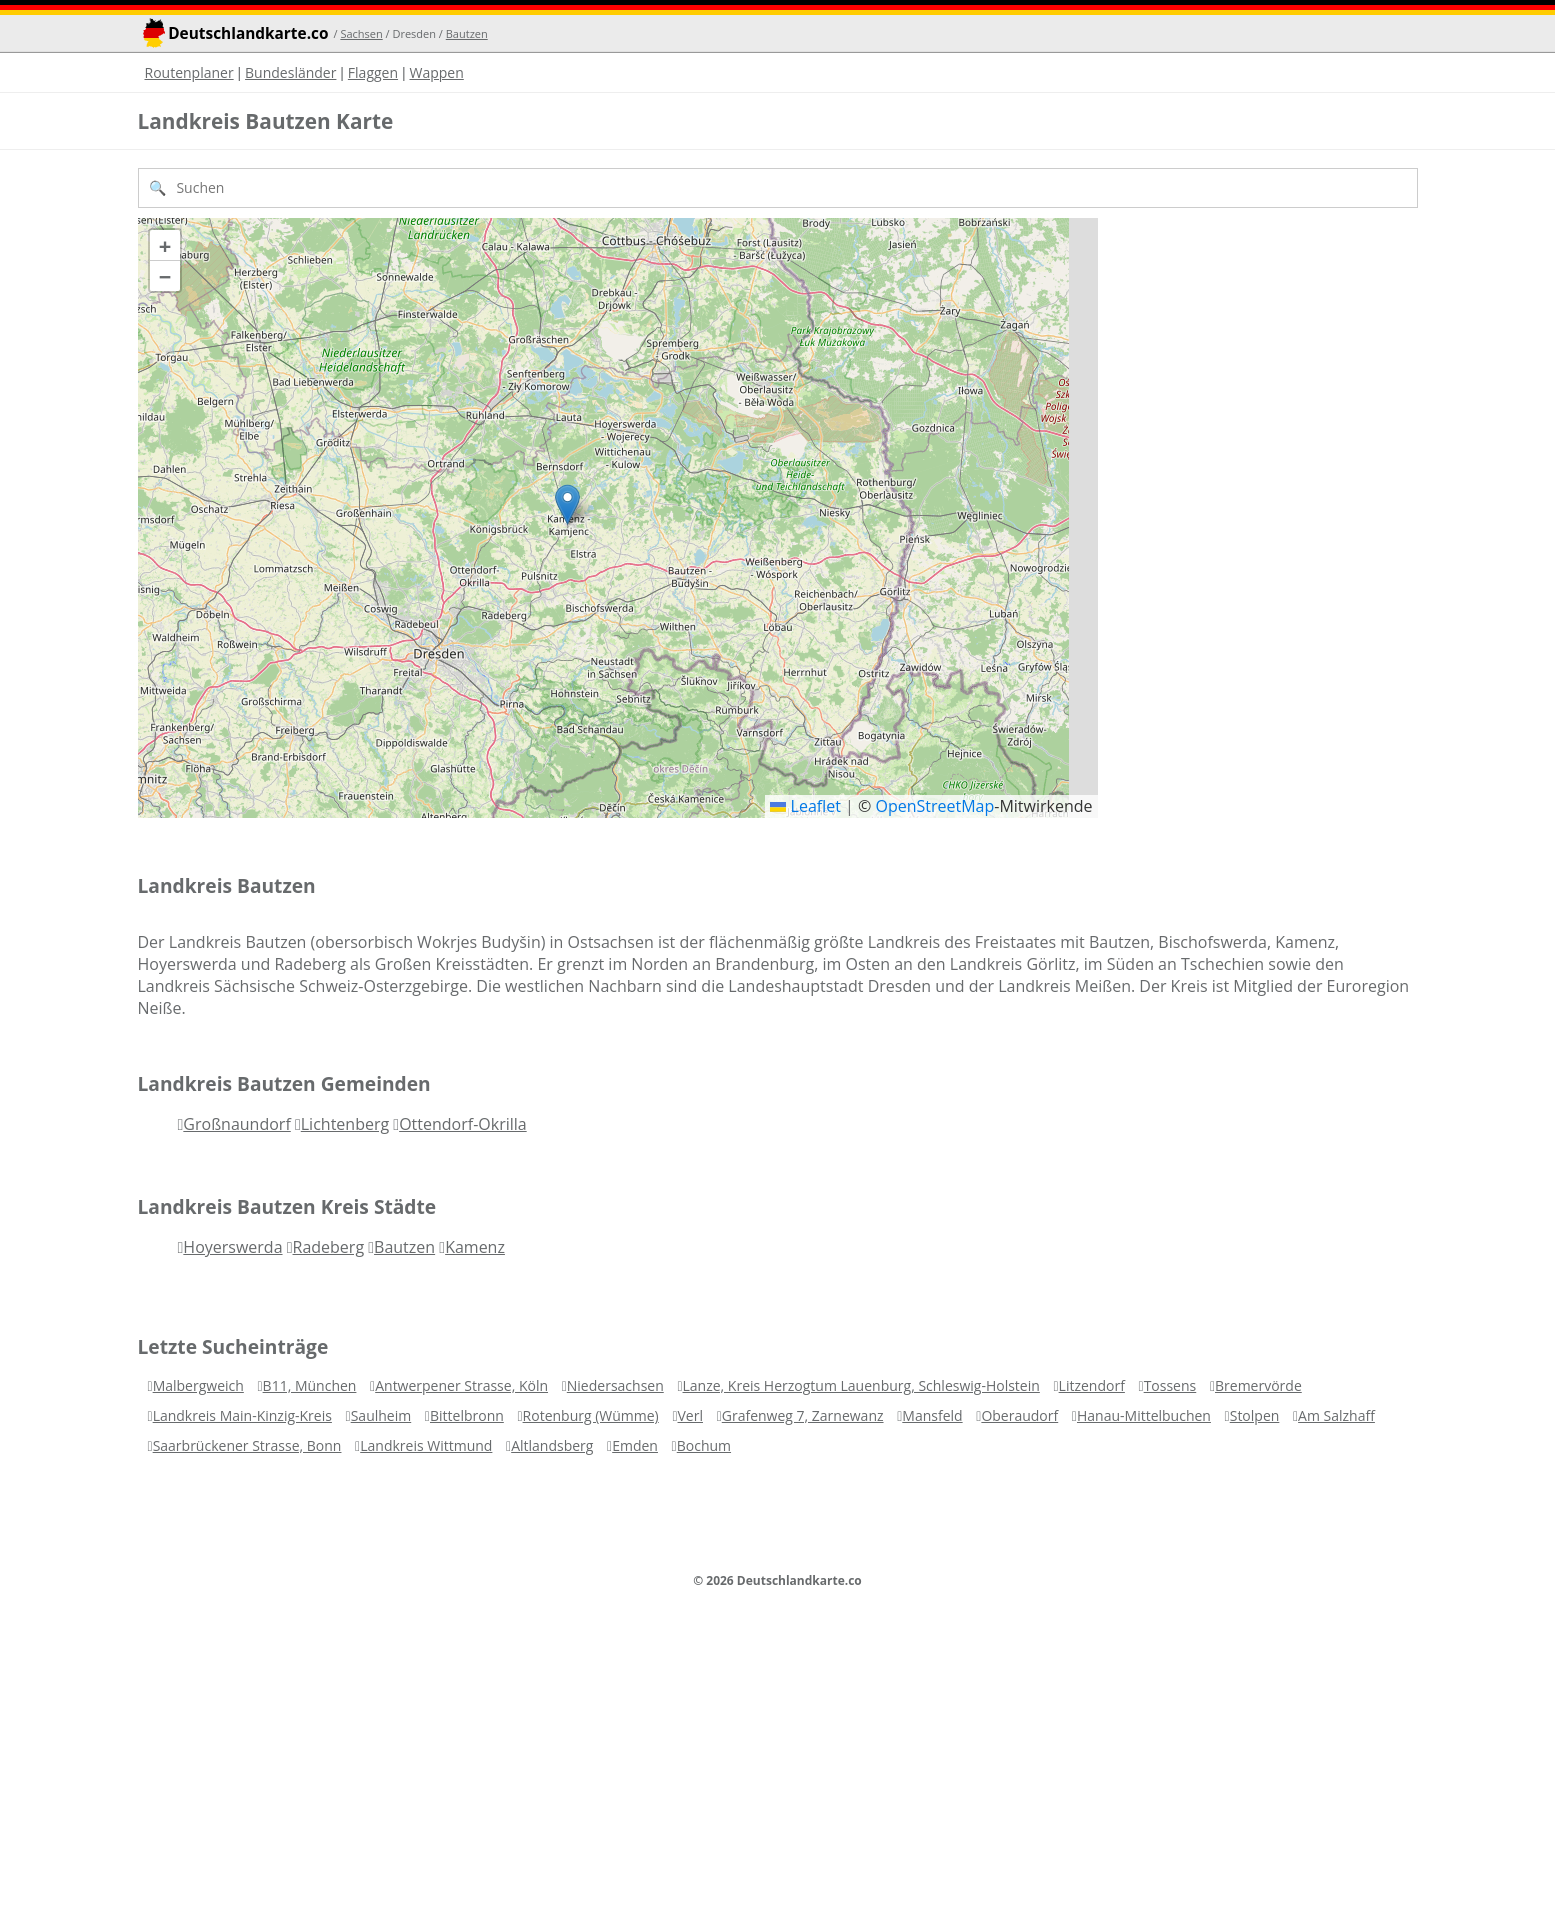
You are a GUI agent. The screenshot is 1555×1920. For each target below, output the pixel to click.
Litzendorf (1092, 1385)
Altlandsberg (552, 1445)
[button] (567, 504)
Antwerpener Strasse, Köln (461, 1385)
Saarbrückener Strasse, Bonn (247, 1445)
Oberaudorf (1019, 1415)
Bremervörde (1258, 1385)
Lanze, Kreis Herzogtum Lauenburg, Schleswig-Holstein (861, 1385)
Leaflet (805, 806)
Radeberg (329, 1247)
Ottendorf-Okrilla (463, 1124)
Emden (635, 1445)
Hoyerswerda (232, 1247)
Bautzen (467, 33)
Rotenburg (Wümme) (591, 1415)
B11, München (310, 1385)
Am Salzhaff (1336, 1415)
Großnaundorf (236, 1124)
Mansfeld (932, 1415)
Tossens (1170, 1385)
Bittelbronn (467, 1415)
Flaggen (373, 72)
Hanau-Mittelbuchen (1144, 1415)
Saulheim (381, 1415)
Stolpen (1255, 1415)
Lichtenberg (345, 1124)
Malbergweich (198, 1385)
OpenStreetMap (934, 806)
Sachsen (361, 33)
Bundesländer (290, 72)
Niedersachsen (615, 1385)
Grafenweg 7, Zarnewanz (803, 1415)
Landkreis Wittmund (426, 1445)
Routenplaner (189, 72)
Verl (690, 1415)
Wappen (436, 72)
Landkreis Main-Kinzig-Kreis (242, 1415)
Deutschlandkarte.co (248, 33)
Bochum (704, 1445)
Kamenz (475, 1247)
